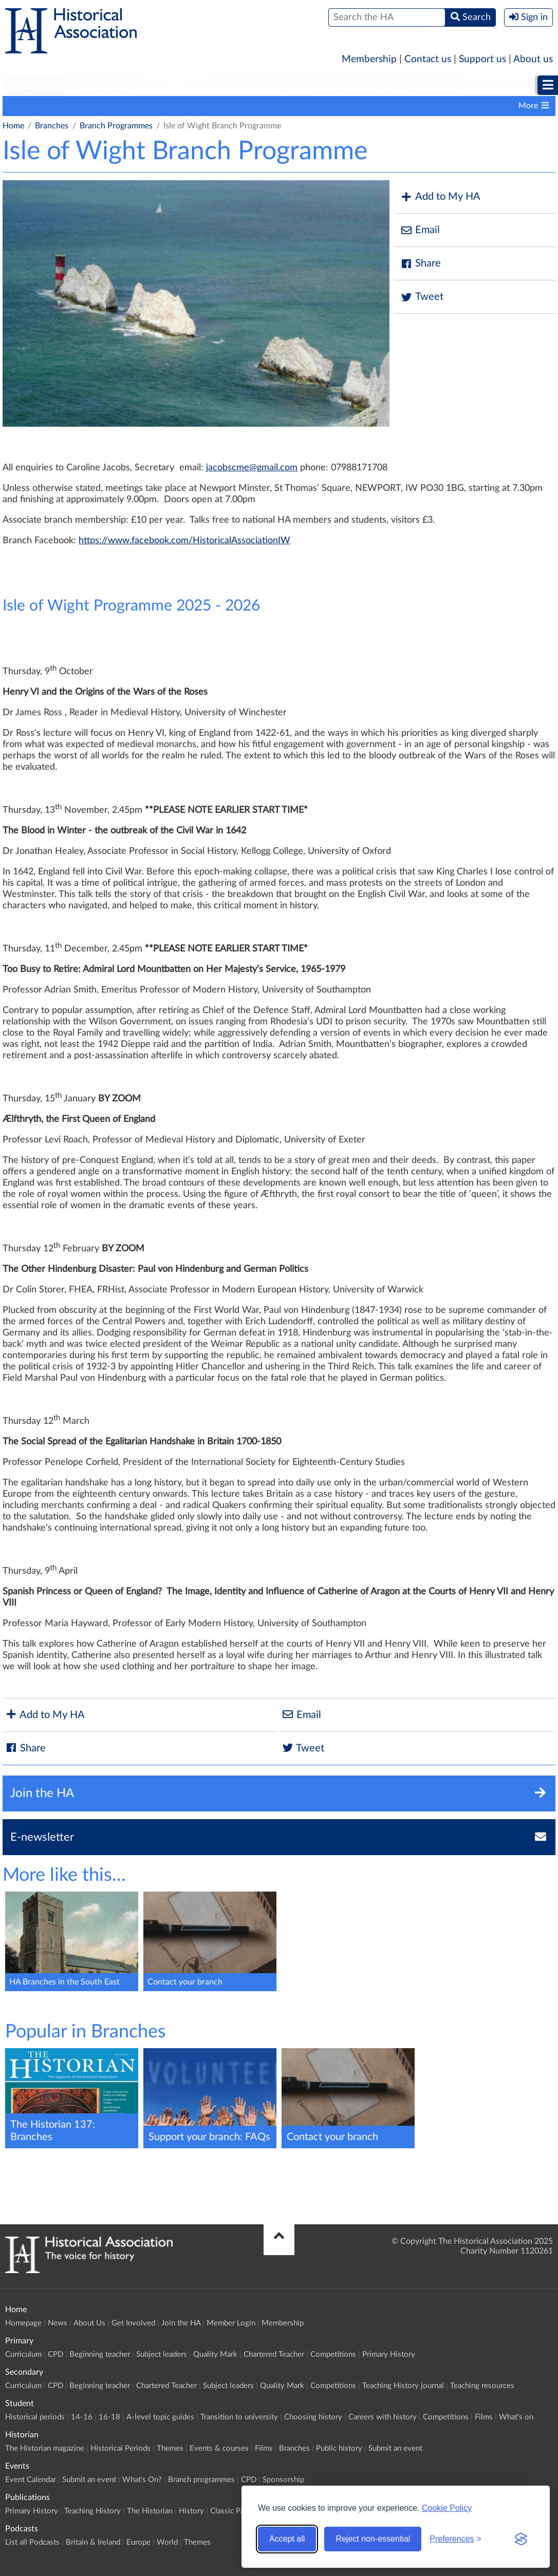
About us (533, 59)
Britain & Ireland (93, 2542)
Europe (138, 2542)
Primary (33, 85)
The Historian (150, 2511)
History (191, 2511)
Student (173, 85)
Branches (51, 126)
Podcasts (500, 85)
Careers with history (382, 2417)
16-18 (109, 2417)
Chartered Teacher (274, 2354)
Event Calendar (30, 2480)
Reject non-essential (373, 2538)
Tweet (421, 297)
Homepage (23, 2323)
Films (484, 2417)
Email (420, 230)
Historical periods (35, 2417)
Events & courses (219, 2448)
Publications (424, 85)
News (57, 2323)
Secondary (103, 85)
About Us (89, 2323)
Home (13, 126)
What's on (516, 2417)
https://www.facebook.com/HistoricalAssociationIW (184, 540)
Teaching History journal (403, 2386)
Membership (369, 59)
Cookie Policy (447, 2508)
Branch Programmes (116, 126)
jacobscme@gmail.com (251, 467)
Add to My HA (440, 197)
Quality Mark (215, 2354)
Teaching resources (482, 2386)
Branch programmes (44, 106)
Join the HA (180, 2323)
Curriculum (23, 2354)
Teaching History (92, 2511)
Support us (482, 59)
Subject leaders (161, 2354)
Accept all (287, 2538)
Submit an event (395, 2448)
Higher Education (259, 85)
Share (420, 263)
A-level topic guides (160, 2417)
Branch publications (356, 106)
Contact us (427, 59)
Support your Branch (267, 106)
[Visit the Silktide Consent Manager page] (521, 2539)
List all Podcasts (32, 2542)
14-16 (81, 2417)
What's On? (142, 2480)
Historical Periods (120, 2448)
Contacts (197, 106)
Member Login (231, 2323)
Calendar (492, 106)
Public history (339, 2448)
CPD (55, 2354)
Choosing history (313, 2417)
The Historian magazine (44, 2448)
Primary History (388, 2354)
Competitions (333, 2354)
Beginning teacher (99, 2354)
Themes (170, 2448)
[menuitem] (33, 85)
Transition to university (239, 2417)
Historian (347, 85)
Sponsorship (283, 2480)
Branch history (433, 106)
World (167, 2542)
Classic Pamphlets (240, 2511)
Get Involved (133, 2323)
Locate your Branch (130, 106)
